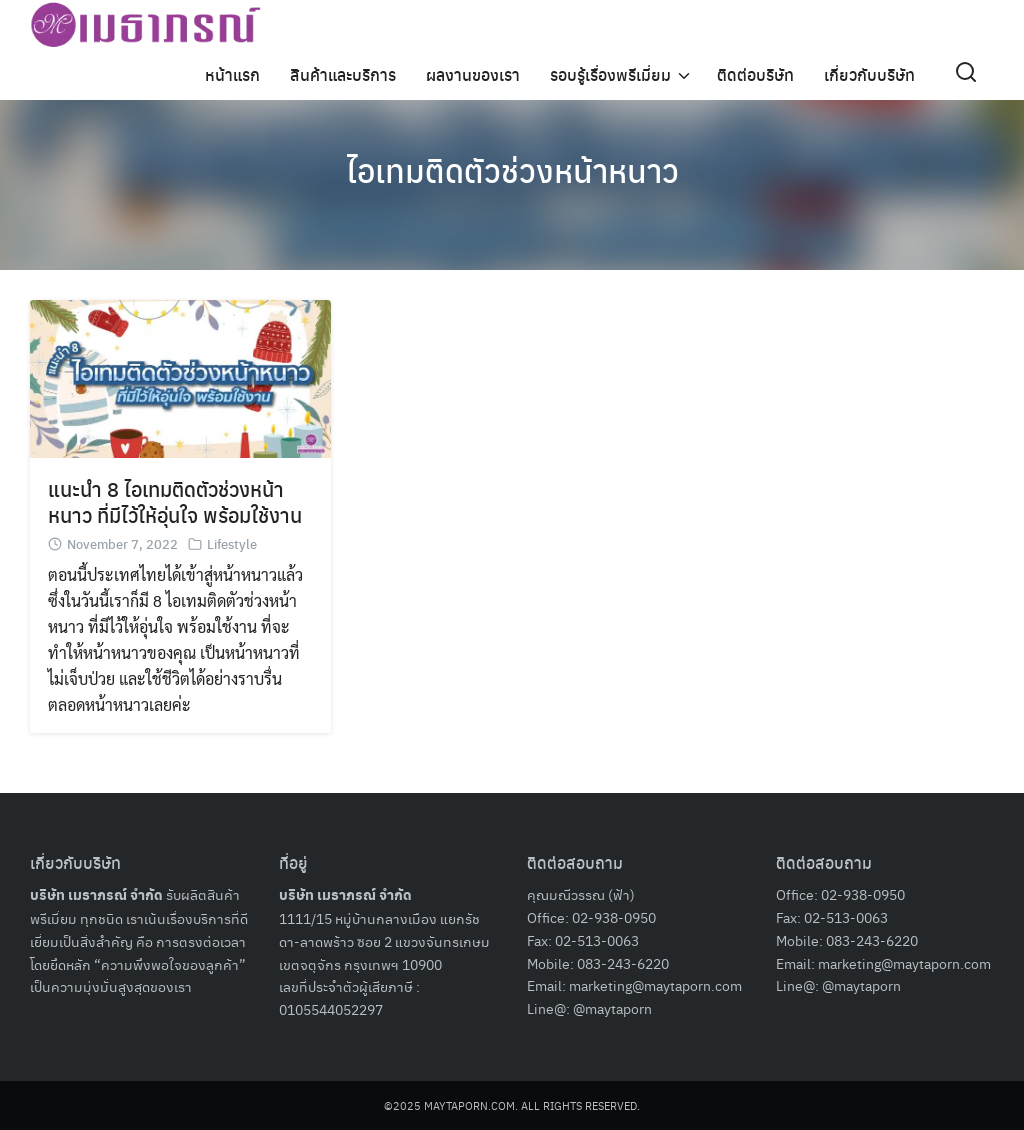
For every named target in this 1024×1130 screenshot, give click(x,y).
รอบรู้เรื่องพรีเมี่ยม (610, 74)
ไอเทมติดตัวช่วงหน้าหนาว (512, 170)
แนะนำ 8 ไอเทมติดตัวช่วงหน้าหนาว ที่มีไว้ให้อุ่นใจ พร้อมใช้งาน (175, 501)
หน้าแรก (232, 74)
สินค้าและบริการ (343, 74)
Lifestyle (232, 543)
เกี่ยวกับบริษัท (869, 74)
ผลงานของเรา (473, 74)
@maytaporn (612, 1008)
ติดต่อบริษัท (755, 74)
